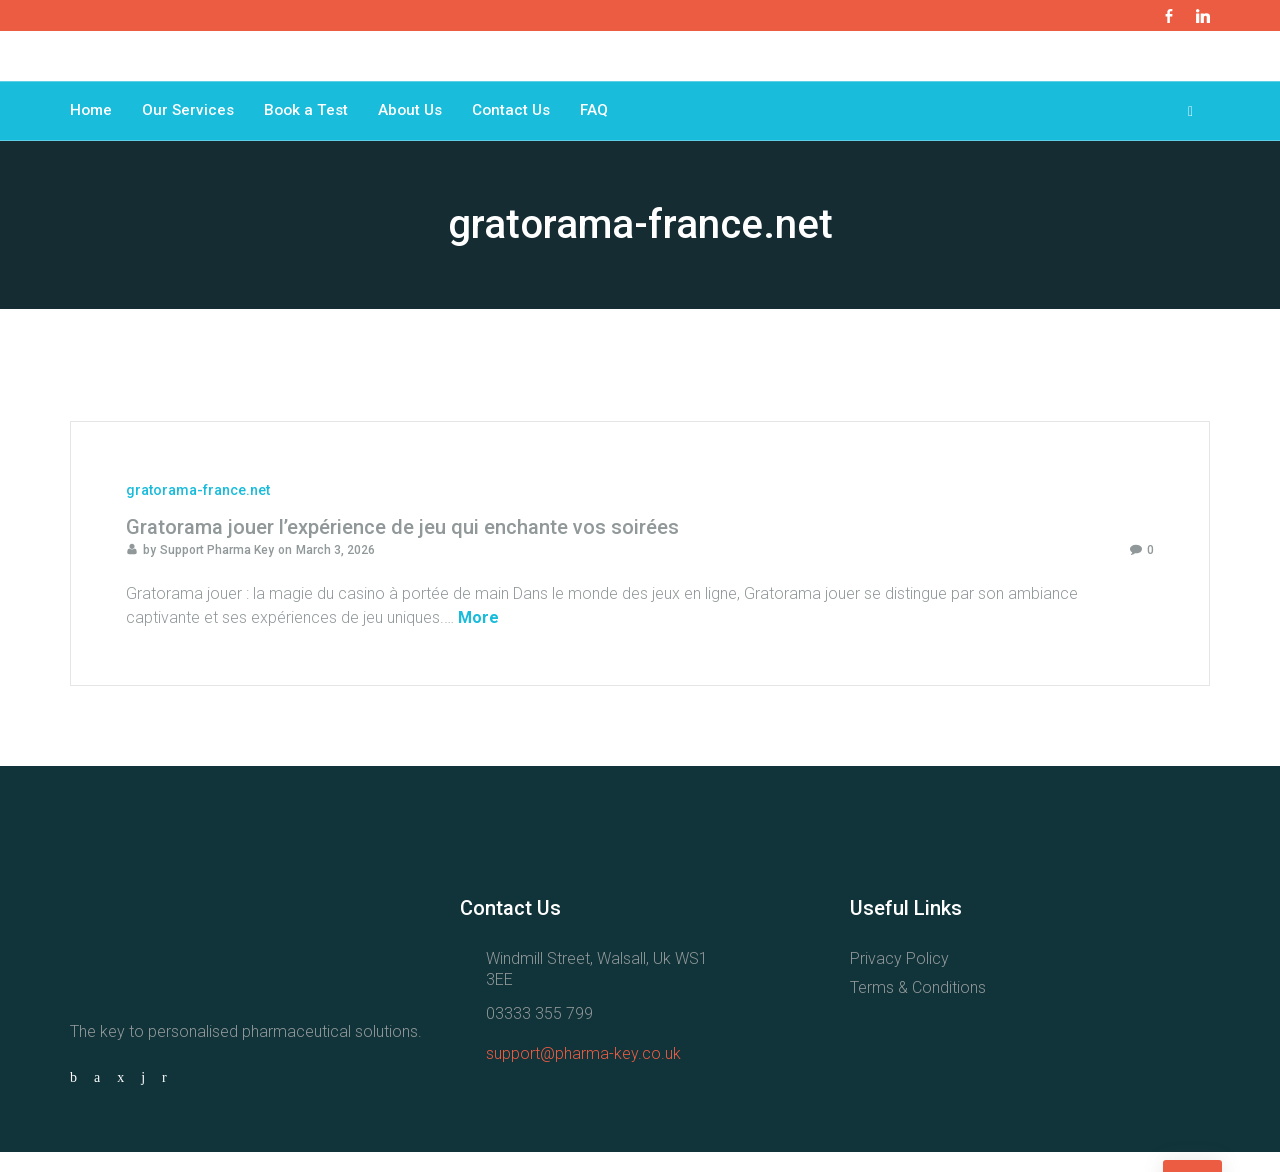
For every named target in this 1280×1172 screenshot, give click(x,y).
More (478, 637)
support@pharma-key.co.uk (583, 1073)
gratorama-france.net (198, 510)
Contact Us (523, 120)
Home (92, 120)
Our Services (191, 120)
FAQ (608, 120)
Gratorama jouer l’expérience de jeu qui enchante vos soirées (402, 547)
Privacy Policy (899, 978)
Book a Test (311, 120)
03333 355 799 (539, 1033)
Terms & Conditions (918, 1007)
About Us (418, 120)
